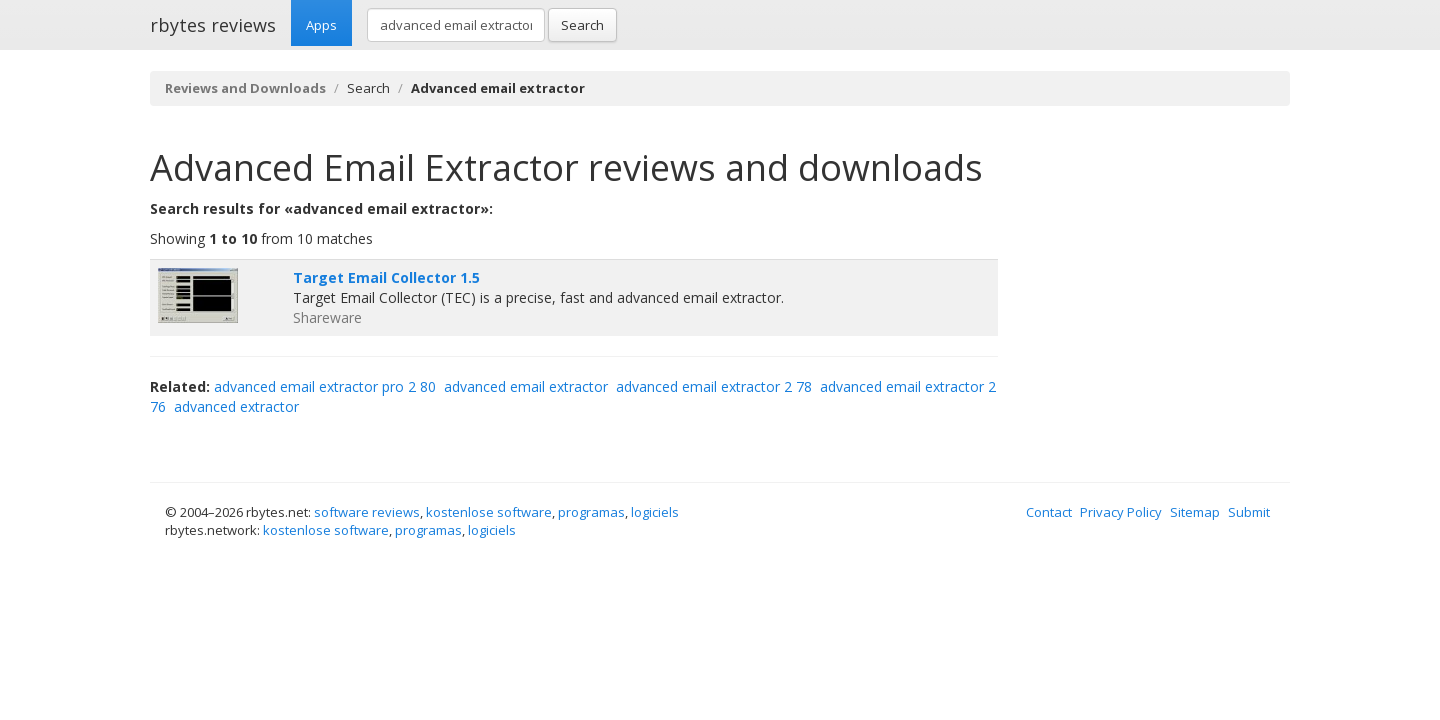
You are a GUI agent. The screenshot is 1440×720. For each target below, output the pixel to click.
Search (582, 25)
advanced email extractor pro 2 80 (325, 386)
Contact (1049, 512)
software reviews (367, 512)
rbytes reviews (213, 25)
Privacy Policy (1121, 512)
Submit (1249, 512)
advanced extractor (236, 406)
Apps (321, 25)
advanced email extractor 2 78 (714, 386)
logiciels (655, 512)
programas (591, 512)
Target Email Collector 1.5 (386, 277)
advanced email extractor (526, 386)
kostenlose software (489, 512)
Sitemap (1195, 512)
